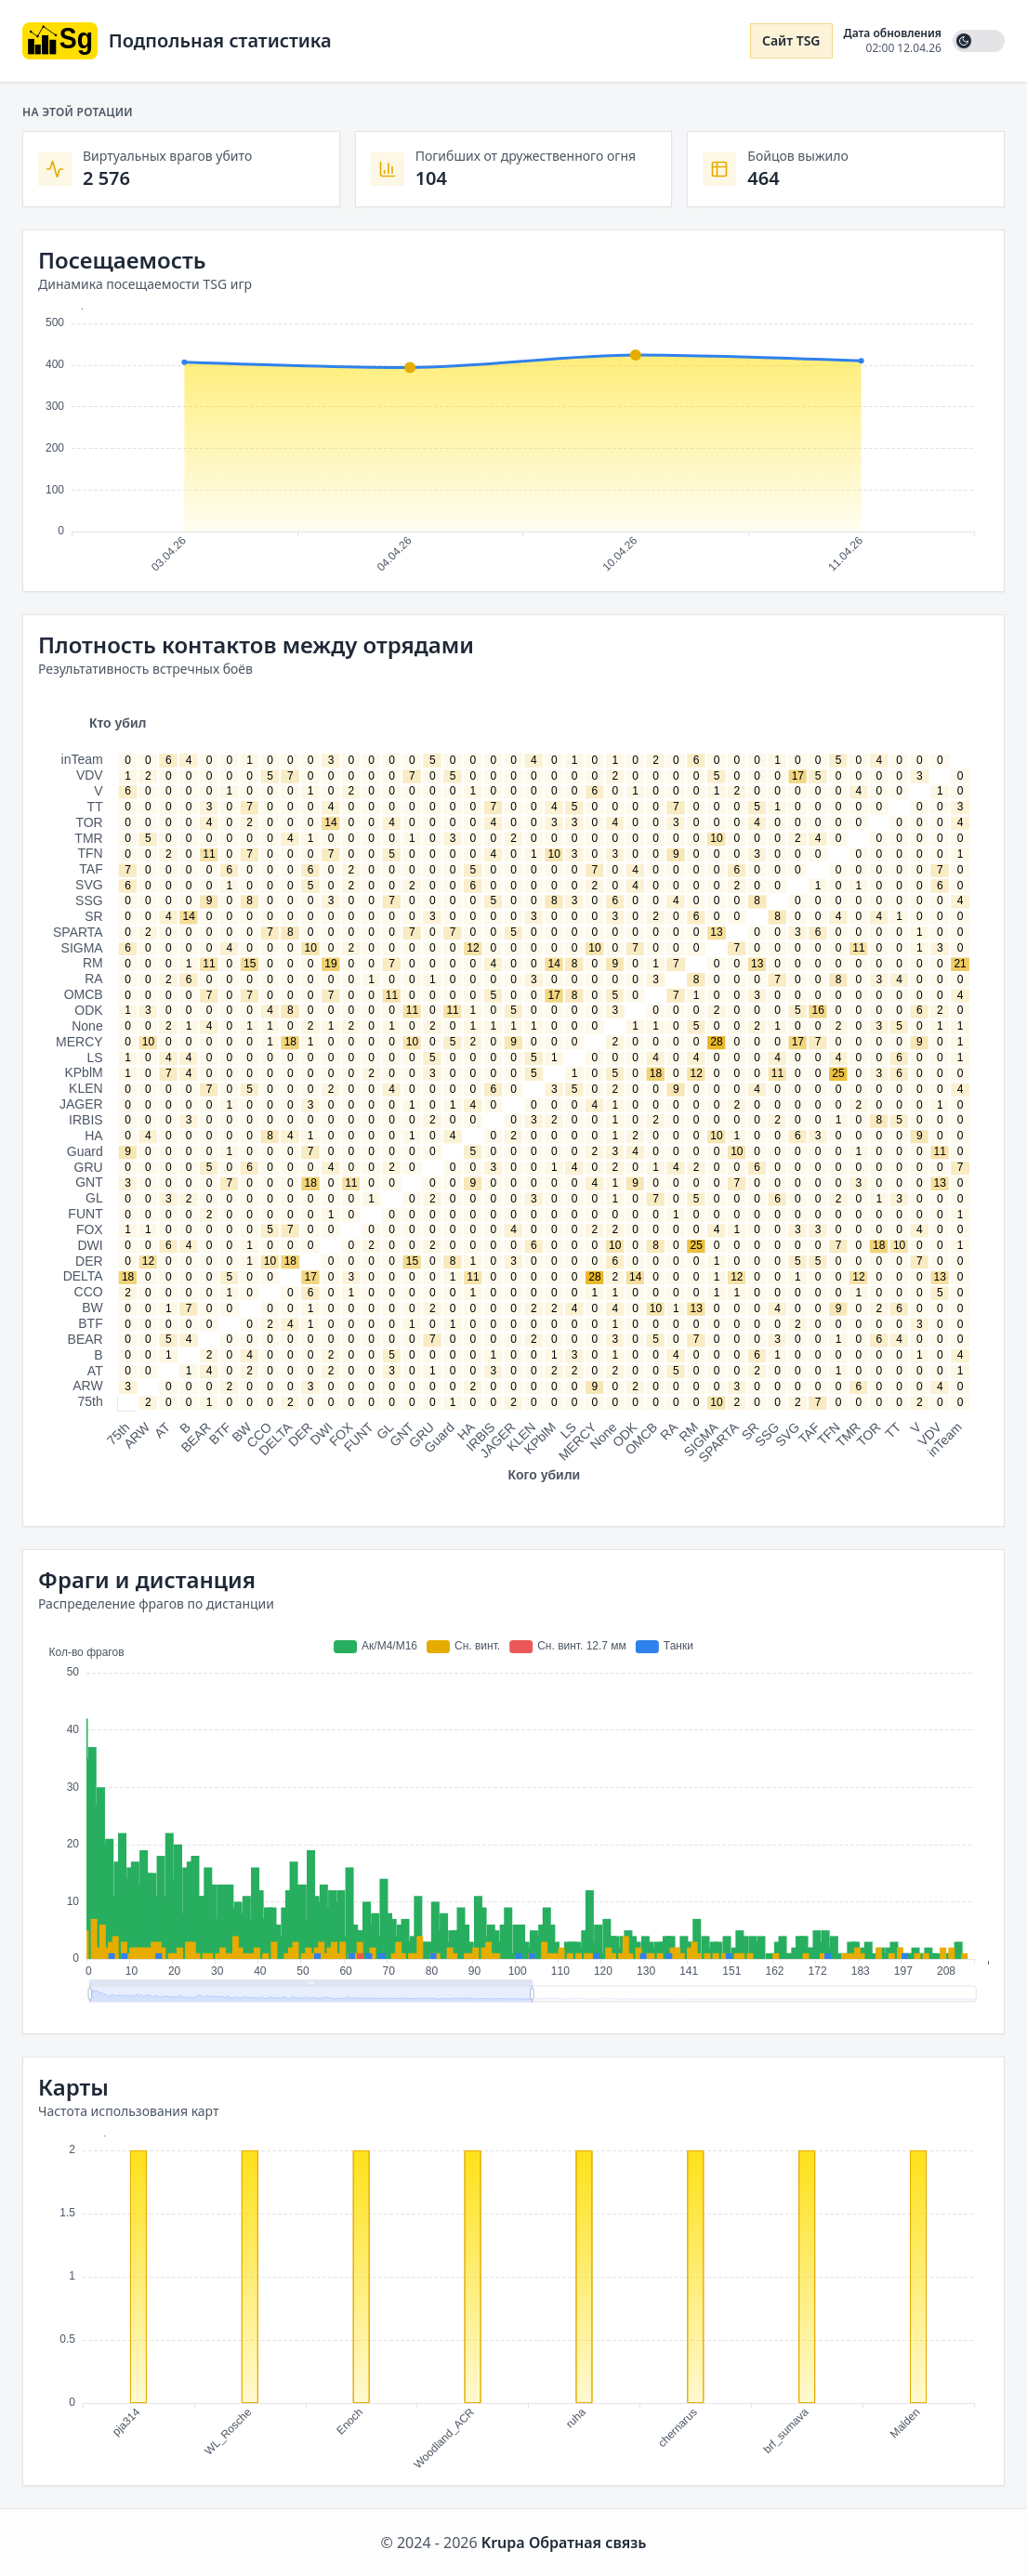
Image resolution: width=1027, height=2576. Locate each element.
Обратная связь (588, 2542)
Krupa (503, 2542)
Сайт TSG (791, 40)
